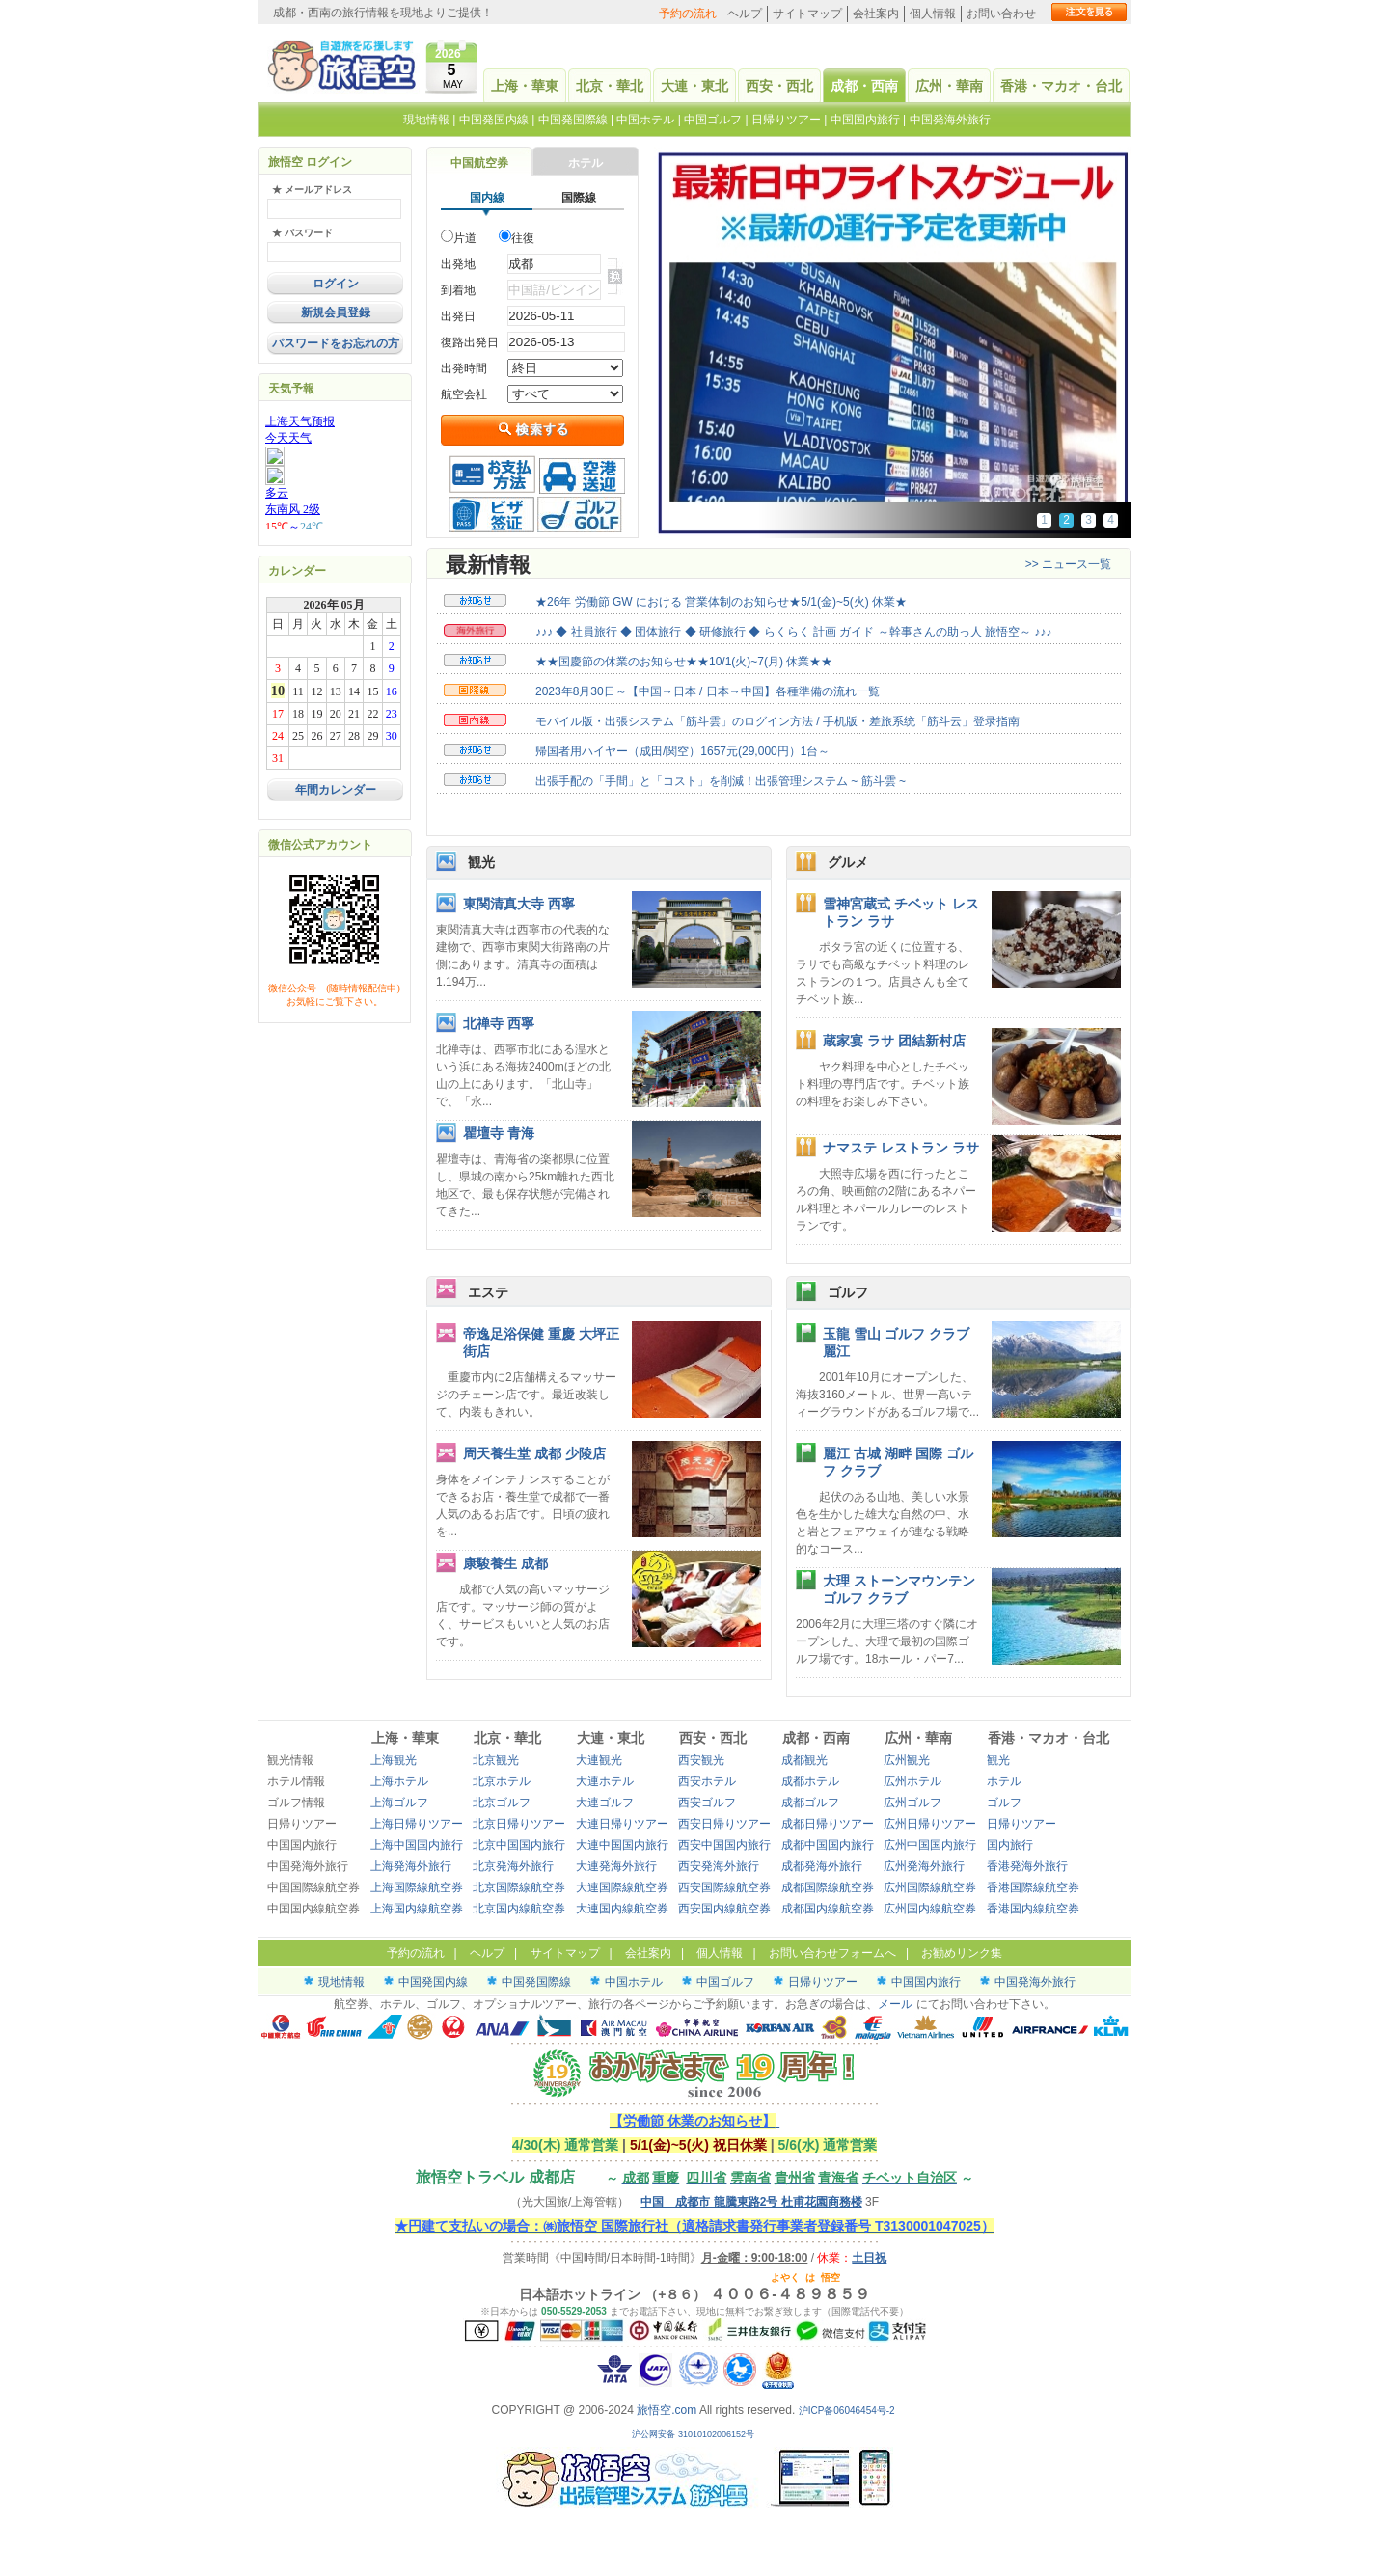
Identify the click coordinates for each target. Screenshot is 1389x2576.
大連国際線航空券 (622, 1887)
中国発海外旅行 (950, 119)
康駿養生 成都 (505, 1563)
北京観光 (496, 1760)
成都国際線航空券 (827, 1887)
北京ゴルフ (502, 1802)
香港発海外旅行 (1027, 1866)
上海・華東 (524, 86)
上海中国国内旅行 (416, 1845)
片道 (465, 238)
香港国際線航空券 (1033, 1887)
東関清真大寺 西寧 (519, 903)
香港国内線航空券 (1033, 1908)
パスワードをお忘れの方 (335, 343)
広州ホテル (912, 1781)
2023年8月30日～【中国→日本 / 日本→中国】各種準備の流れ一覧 (707, 691)
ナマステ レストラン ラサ (901, 1147)
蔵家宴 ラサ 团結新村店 (894, 1040)
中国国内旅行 (865, 119)
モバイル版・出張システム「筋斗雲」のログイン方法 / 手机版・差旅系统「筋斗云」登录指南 (777, 721)
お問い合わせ (1001, 13)
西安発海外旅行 (718, 1866)
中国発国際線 (573, 119)
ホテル (585, 163)
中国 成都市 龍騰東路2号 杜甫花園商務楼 (750, 2202)
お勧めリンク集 (961, 1953)
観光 (481, 862)
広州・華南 (949, 86)
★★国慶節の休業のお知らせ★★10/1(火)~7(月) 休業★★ (683, 661)
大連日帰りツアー (622, 1823)
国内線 (487, 197)
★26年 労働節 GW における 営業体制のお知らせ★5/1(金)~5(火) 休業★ (721, 602)
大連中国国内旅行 (622, 1845)
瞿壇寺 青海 (498, 1133)
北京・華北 (609, 86)
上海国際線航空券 (416, 1887)
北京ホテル (502, 1781)
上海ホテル (399, 1781)
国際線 (578, 197)
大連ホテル (605, 1781)
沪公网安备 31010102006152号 (694, 2434)
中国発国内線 (494, 119)
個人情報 (933, 13)
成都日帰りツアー (827, 1823)
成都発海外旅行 (821, 1866)
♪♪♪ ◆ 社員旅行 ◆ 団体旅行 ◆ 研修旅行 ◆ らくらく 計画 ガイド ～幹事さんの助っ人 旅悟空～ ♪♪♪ (793, 631)
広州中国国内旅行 (930, 1845)
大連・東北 (694, 86)
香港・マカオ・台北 (1061, 86)
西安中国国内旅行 (724, 1845)
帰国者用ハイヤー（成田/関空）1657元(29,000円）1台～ (682, 751)
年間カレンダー (335, 790)
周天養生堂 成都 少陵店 (534, 1453)
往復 (522, 238)
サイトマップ (807, 13)
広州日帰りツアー (930, 1823)
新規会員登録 (335, 312)
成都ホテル (810, 1781)
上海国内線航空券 (416, 1908)
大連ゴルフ (605, 1802)
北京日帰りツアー (519, 1823)
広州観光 (907, 1760)
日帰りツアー (786, 119)
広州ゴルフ (912, 1802)
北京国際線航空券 (519, 1887)
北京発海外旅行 (513, 1866)
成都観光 (804, 1760)
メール (895, 2004)
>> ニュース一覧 (1068, 564)
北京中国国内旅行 (519, 1845)
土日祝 (869, 2257)
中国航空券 (479, 163)
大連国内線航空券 (622, 1908)
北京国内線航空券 (519, 1908)
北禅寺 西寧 (498, 1023)
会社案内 (876, 13)
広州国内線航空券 (930, 1908)
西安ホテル (707, 1781)
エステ (488, 1292)
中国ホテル (645, 119)
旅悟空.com (666, 2410)
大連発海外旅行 (616, 1866)
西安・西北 (779, 86)
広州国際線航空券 (930, 1887)
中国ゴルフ (714, 119)
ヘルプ (744, 13)
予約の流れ (688, 13)
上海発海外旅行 (410, 1866)
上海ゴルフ (399, 1802)
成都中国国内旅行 (827, 1845)
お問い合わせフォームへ (832, 1953)
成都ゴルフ (810, 1802)
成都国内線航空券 (827, 1908)
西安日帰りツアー (724, 1823)
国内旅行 (1010, 1845)
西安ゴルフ (707, 1802)
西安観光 (701, 1760)
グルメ (848, 862)
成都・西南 (864, 86)
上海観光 (393, 1760)
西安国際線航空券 (724, 1887)
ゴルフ (848, 1292)
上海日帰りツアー (416, 1823)
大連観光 (599, 1760)
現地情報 (426, 119)
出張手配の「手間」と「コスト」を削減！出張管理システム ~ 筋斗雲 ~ (720, 781)
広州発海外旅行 (924, 1866)
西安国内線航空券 (724, 1908)
